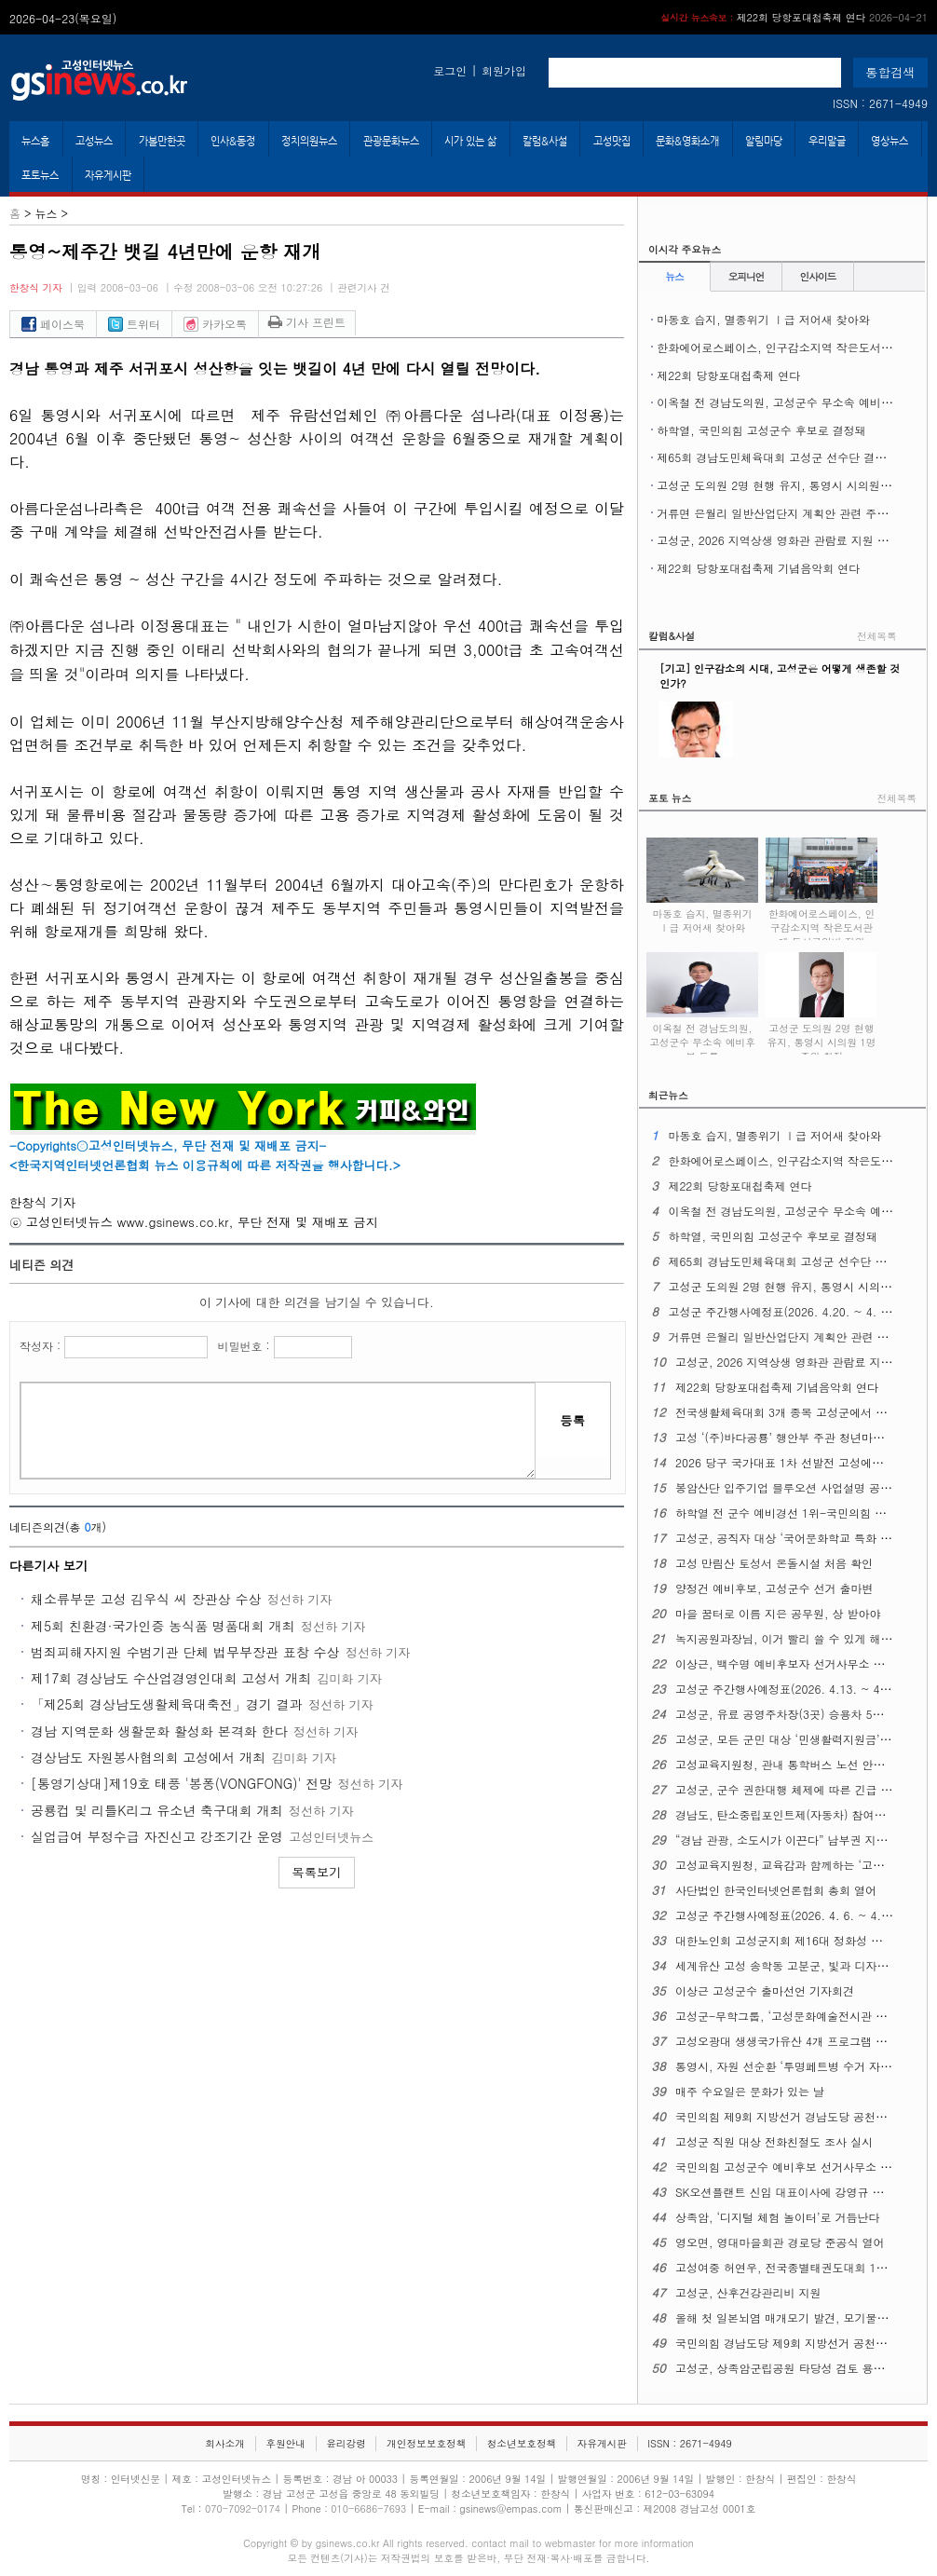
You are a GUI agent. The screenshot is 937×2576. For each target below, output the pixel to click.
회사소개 (225, 2443)
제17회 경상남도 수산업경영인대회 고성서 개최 (171, 1678)
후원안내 (285, 2443)
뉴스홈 (35, 140)
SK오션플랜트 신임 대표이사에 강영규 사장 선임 (798, 2192)
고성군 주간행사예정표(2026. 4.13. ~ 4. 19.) (792, 1689)
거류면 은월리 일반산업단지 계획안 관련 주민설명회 (789, 513)
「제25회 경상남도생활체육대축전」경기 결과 (167, 1704)
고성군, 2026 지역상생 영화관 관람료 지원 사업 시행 (791, 540)
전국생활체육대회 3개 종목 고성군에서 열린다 (792, 1412)
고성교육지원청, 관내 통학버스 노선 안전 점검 (793, 1764)
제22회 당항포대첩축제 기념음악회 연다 (758, 568)
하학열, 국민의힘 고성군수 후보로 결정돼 (761, 430)
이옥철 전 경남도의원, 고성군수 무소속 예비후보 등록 (793, 402)
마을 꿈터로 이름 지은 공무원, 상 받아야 (778, 1613)
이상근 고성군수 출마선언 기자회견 (764, 1990)
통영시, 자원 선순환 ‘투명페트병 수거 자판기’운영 (802, 2066)
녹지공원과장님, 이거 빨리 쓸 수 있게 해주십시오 (800, 1638)
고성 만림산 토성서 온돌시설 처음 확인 (774, 1563)
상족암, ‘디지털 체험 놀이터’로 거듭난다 (777, 2217)
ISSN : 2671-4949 (880, 103)
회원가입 (504, 70)
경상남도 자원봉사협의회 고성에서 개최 (148, 1757)
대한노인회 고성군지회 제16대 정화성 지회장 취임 (802, 1940)
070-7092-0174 (244, 2508)
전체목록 (877, 636)
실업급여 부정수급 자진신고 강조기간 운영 (157, 1836)
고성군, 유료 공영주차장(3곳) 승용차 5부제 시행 (798, 1714)
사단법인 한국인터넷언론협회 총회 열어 (775, 1890)
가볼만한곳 (162, 140)
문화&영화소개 (687, 140)
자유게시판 (108, 175)
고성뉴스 (94, 140)
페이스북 (53, 324)
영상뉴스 (889, 140)
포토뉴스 (40, 175)
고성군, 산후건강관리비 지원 (748, 2292)
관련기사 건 (363, 287)
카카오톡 (215, 324)
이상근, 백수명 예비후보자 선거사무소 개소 (785, 1663)
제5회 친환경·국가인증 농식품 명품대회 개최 (163, 1625)
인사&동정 (232, 140)
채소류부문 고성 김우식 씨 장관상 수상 (146, 1598)
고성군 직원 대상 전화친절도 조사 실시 (774, 2141)
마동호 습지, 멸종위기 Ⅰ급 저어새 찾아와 (763, 319)
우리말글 (827, 140)
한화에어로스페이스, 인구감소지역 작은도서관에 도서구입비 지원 (821, 917)
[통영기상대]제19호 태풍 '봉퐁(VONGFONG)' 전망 (181, 1783)
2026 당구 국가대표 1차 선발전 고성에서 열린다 (797, 1462)
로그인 (450, 70)
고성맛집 (612, 140)
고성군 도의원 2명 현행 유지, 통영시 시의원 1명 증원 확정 (821, 1032)
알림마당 (763, 140)
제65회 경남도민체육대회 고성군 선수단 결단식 (777, 457)
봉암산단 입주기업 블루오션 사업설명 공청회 (789, 1487)
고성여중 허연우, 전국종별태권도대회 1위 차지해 (800, 2267)
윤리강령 (346, 2443)
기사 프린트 (307, 322)
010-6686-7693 (368, 2508)
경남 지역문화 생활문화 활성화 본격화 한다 (159, 1731)
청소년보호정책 (522, 2443)
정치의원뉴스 (309, 140)
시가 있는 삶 (470, 140)
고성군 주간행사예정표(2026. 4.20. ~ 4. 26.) (785, 1311)
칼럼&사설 (545, 140)
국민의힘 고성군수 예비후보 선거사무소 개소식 (794, 2166)
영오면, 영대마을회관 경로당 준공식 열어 (780, 2242)
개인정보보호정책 (426, 2443)
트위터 (134, 324)
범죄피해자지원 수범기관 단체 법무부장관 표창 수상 (185, 1651)
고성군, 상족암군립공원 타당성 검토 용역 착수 (793, 2368)
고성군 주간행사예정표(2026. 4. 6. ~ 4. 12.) (790, 1915)
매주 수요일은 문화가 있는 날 (749, 2091)
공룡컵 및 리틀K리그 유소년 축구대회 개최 (157, 1810)
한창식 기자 (35, 287)
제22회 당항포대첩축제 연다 (794, 17)
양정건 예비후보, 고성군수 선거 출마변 (774, 1588)
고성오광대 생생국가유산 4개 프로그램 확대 (786, 2041)
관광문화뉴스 (391, 140)
